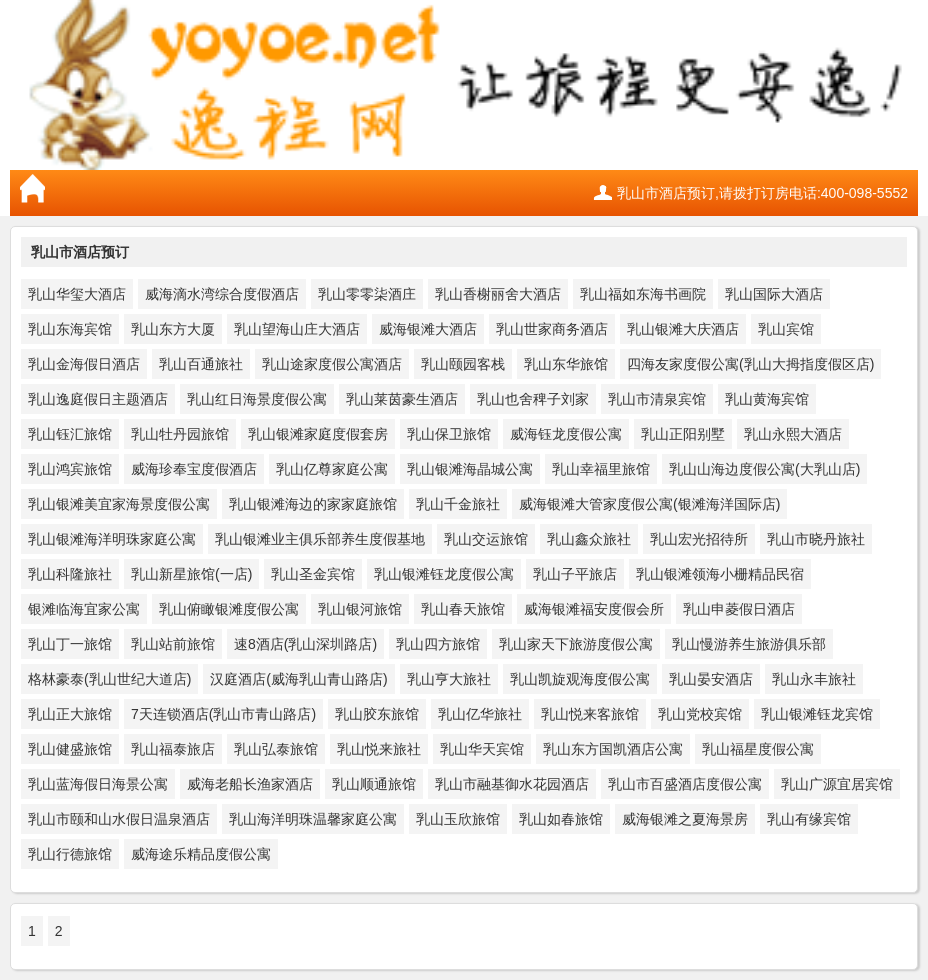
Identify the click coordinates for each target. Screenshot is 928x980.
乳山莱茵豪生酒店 (402, 399)
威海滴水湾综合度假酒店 (222, 294)
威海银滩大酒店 (428, 329)
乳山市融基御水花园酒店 (512, 784)
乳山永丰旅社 (814, 679)
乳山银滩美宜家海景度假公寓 (119, 504)
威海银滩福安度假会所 (594, 609)
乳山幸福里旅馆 (601, 469)
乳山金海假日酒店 (84, 364)
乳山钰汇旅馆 (70, 434)
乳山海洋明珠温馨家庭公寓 (313, 819)
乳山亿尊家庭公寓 (332, 469)
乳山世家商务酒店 (552, 329)
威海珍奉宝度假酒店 (194, 469)
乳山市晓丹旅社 (816, 539)
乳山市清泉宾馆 (657, 399)
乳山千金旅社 (458, 504)
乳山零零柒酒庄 (367, 294)
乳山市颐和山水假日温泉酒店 (119, 819)
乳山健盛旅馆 (70, 749)
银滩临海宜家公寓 (84, 609)
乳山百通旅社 (201, 364)
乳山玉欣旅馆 (458, 819)
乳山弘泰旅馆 (276, 749)
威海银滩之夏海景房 (685, 819)
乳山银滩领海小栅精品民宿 (720, 574)
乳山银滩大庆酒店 (683, 329)
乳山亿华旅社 (480, 714)
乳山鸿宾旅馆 (70, 469)
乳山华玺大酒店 (77, 294)
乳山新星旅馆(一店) (191, 574)
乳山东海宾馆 (70, 329)
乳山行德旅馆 (70, 854)
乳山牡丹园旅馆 (180, 434)
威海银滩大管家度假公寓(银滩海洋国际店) (649, 504)
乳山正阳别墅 (683, 434)
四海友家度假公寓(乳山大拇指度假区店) (750, 364)
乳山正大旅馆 (70, 714)
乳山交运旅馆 (486, 539)
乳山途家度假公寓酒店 (332, 364)
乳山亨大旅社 (449, 679)
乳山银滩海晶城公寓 (470, 469)
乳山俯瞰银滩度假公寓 (229, 609)
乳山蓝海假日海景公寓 (98, 784)
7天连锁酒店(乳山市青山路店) (223, 714)
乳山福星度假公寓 (758, 749)
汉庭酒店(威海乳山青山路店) (298, 679)
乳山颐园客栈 (463, 364)
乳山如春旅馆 (561, 819)
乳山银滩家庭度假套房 (318, 434)
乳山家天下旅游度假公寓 (576, 644)
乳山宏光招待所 (699, 539)
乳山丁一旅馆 (70, 644)
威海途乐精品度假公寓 (201, 854)
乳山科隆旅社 (70, 574)
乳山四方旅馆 (438, 644)
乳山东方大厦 (173, 329)
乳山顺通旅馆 (374, 784)
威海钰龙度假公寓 (566, 434)
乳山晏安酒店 (711, 679)
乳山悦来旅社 (379, 749)
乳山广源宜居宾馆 (837, 784)
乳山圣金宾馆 (313, 574)
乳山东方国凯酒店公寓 (613, 749)
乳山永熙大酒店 (793, 434)
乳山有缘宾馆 (809, 819)
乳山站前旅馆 (173, 644)
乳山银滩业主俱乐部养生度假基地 (320, 539)
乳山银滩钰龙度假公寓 (444, 574)
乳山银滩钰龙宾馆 (817, 714)
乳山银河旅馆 (360, 609)
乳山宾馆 (786, 329)
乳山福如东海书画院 (643, 294)
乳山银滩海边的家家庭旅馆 (313, 504)
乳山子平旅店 (575, 574)
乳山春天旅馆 (463, 609)
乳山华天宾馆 (482, 749)
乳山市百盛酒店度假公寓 (685, 784)
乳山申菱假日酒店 (739, 609)
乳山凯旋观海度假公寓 (580, 679)
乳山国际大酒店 (774, 294)
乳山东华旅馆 (566, 364)
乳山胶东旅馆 (377, 714)
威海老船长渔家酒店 (250, 784)
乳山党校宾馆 (700, 714)
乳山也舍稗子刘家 (533, 399)
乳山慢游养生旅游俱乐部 (749, 644)
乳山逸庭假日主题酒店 (98, 399)
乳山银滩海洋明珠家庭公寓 (112, 539)
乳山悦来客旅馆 (590, 714)
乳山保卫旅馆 (449, 434)
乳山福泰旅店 (173, 749)
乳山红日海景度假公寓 (257, 399)
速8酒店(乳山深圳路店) (305, 644)
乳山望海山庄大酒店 (297, 329)
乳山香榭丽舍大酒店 (498, 294)
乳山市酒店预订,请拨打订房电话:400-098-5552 (762, 193)
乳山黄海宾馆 (767, 399)
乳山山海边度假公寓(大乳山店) (764, 469)
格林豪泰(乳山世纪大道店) (109, 679)
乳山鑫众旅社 (589, 539)
